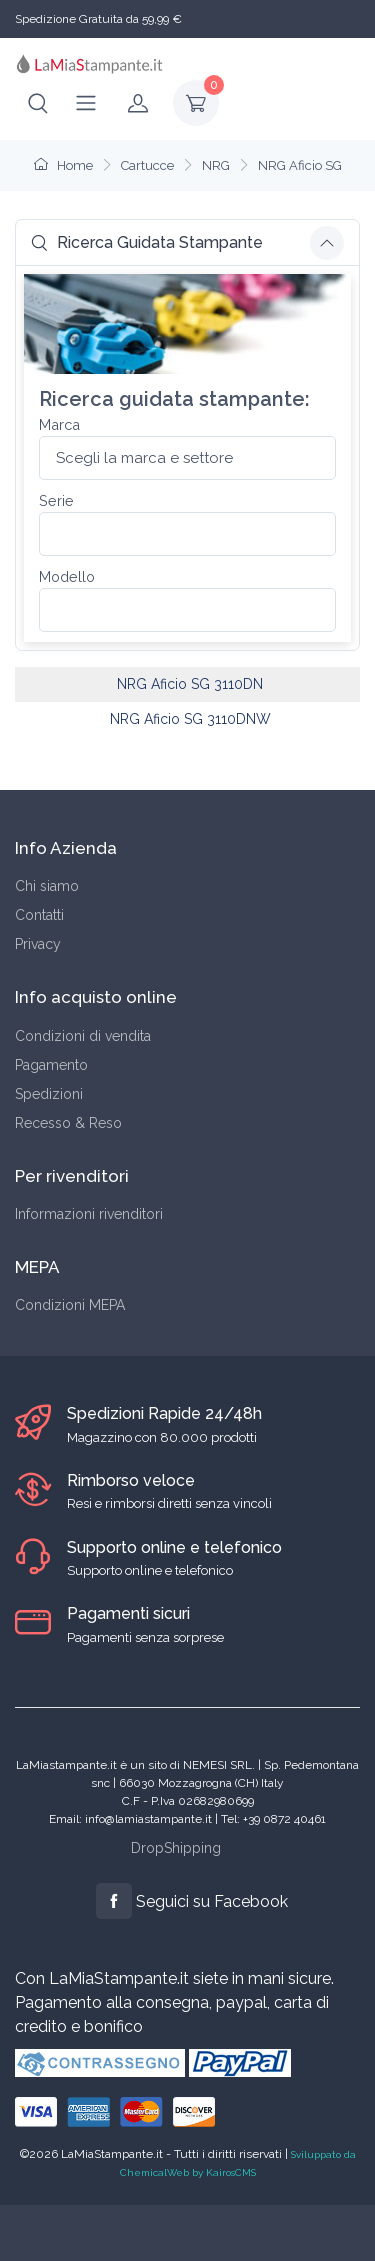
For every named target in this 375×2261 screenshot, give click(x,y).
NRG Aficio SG (300, 165)
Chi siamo (47, 886)
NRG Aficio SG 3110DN (190, 684)
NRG (216, 165)
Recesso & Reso (68, 1123)
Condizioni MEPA (70, 1305)
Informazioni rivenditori (89, 1214)
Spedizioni (49, 1094)
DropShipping (176, 1848)
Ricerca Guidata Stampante (147, 242)
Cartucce (147, 165)
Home (63, 165)
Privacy (38, 944)
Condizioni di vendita (83, 1036)
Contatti (39, 915)
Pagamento (51, 1065)
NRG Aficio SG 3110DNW (190, 719)
